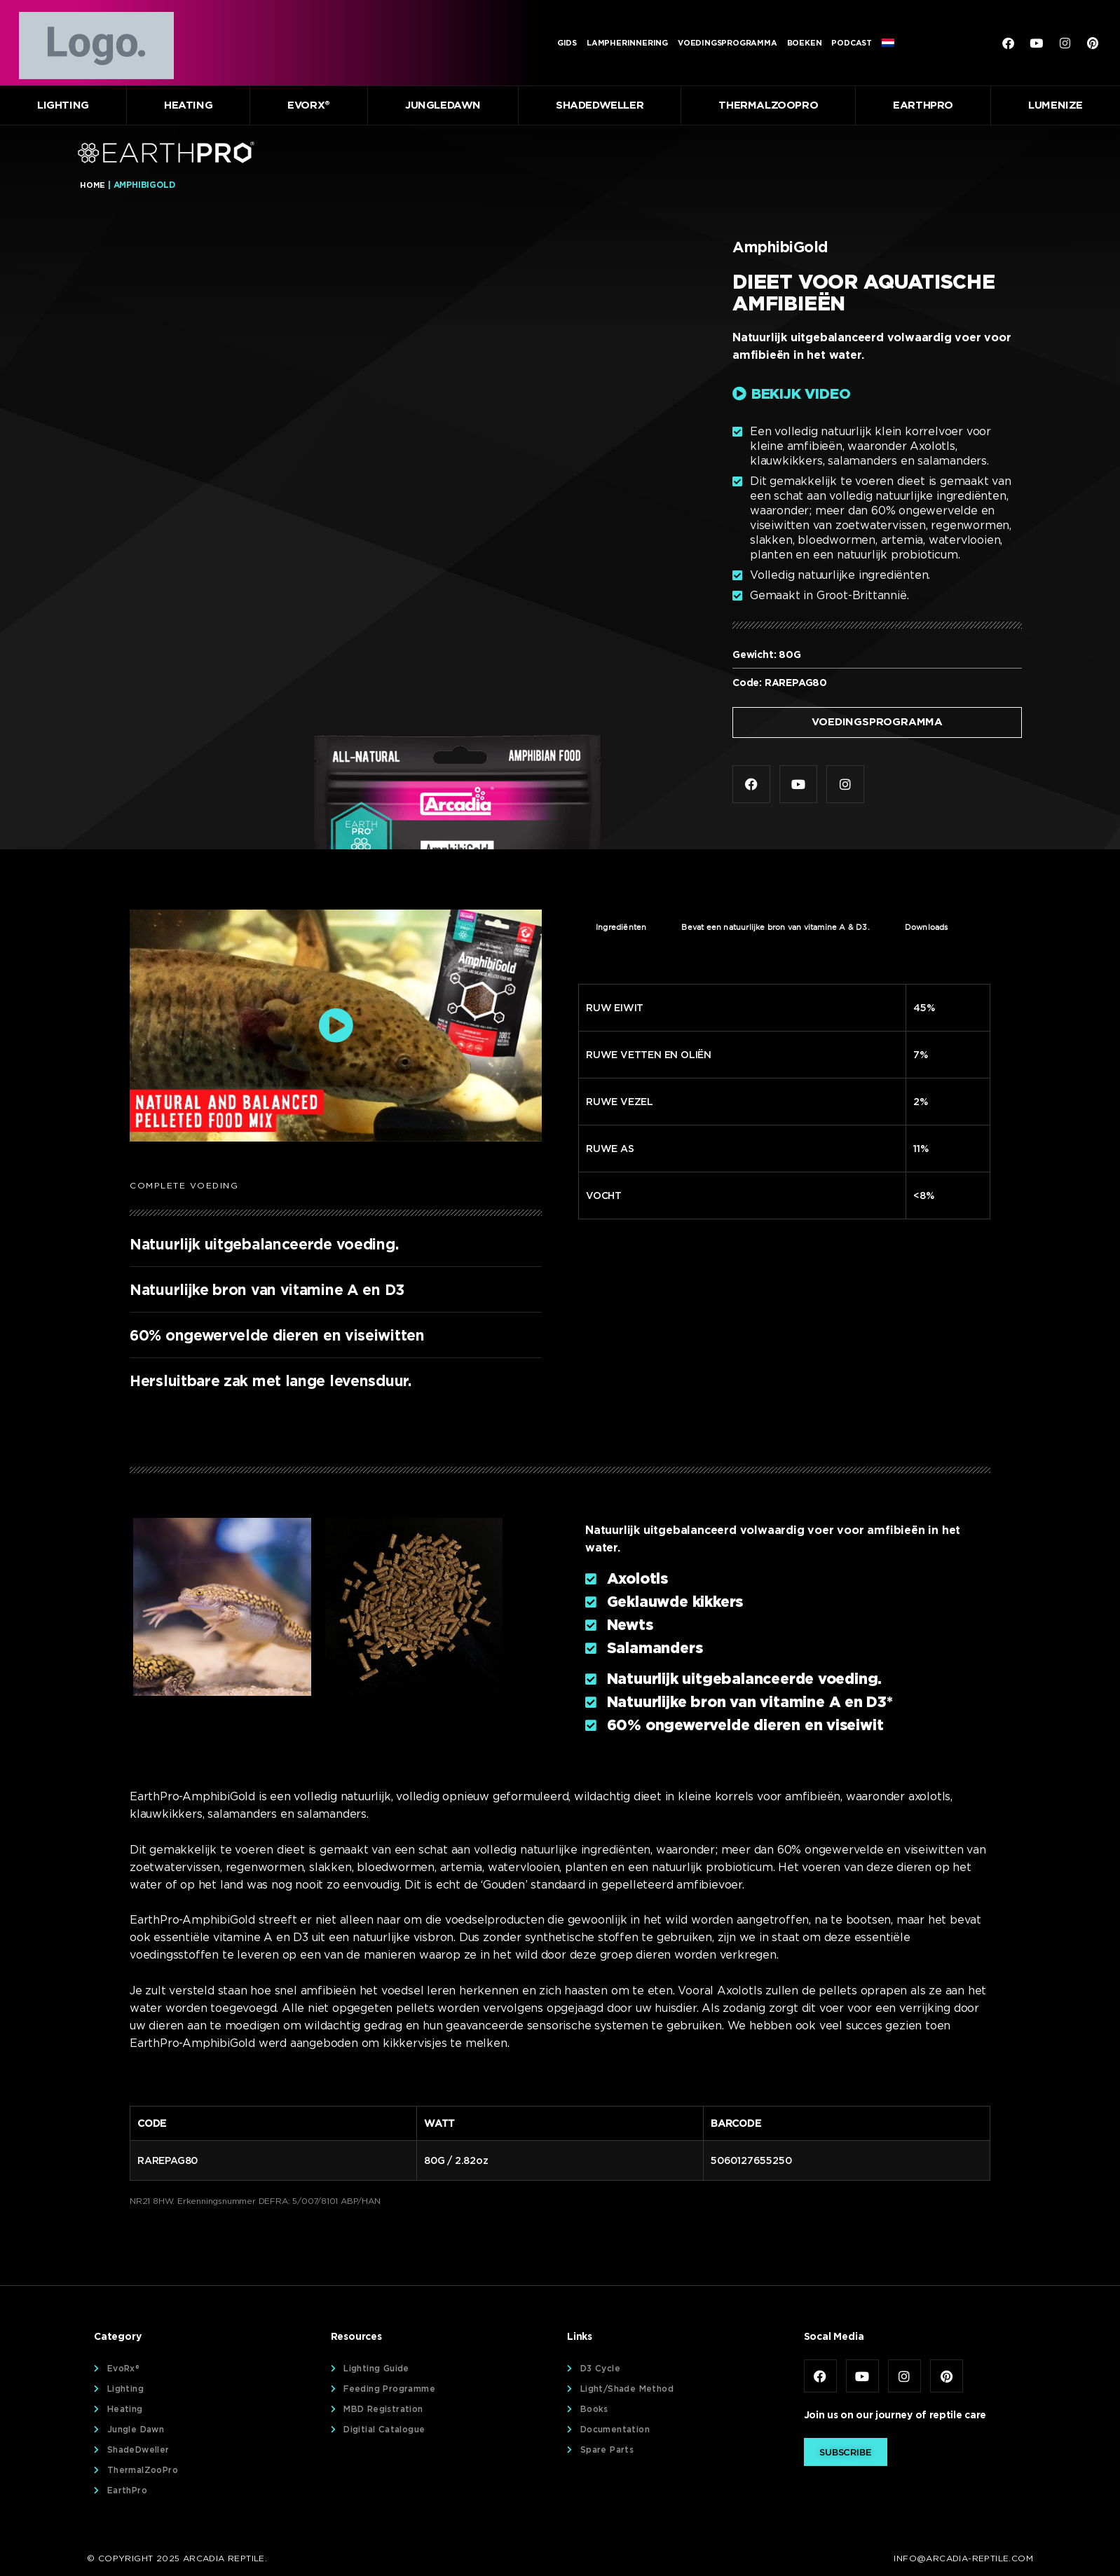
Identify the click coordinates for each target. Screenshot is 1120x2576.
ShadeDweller (599, 105)
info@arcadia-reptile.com (963, 2559)
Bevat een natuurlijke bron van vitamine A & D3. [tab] (775, 928)
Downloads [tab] (926, 928)
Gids (567, 43)
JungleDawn (443, 105)
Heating (188, 105)
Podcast (851, 43)
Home (92, 184)
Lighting (63, 105)
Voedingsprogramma (727, 43)
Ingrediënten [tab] (621, 928)
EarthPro (923, 105)
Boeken (804, 43)
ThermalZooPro (768, 105)
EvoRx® (308, 105)
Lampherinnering (627, 43)
